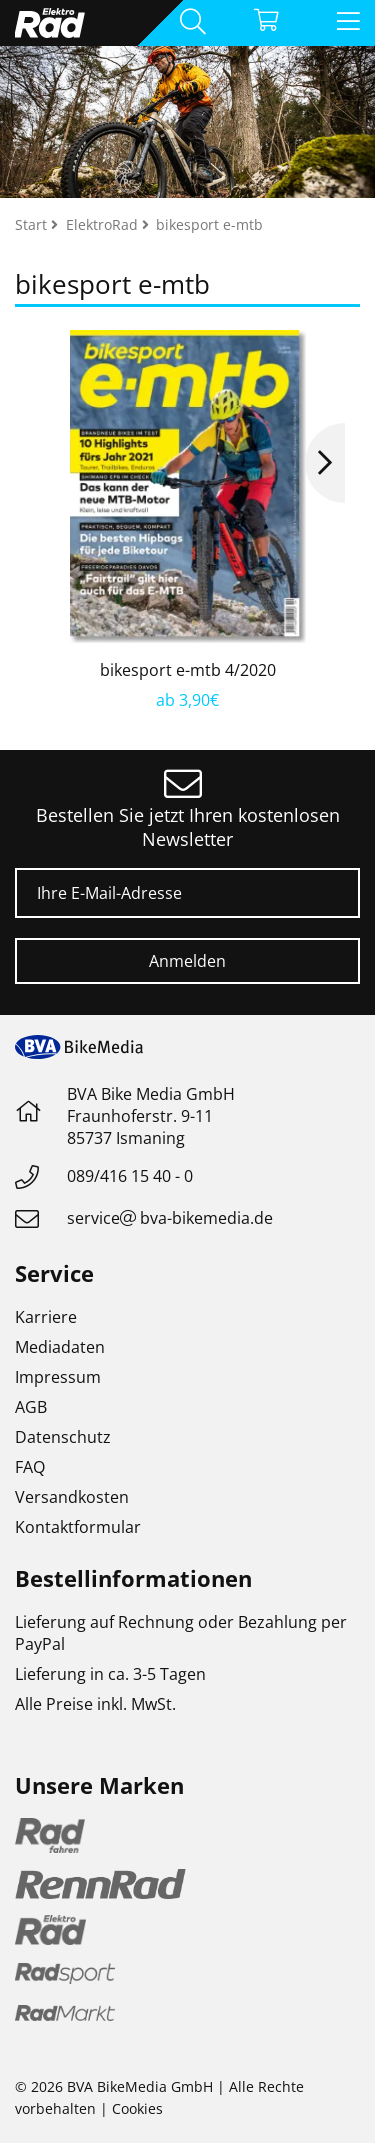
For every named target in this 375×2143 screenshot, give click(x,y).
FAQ (30, 1467)
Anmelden (187, 961)
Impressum (58, 1377)
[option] (187, 520)
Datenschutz (63, 1437)
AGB (31, 1407)
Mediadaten (60, 1347)
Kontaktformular (78, 1527)
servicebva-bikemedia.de (170, 1218)
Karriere (46, 1317)
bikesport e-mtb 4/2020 (188, 670)
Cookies (137, 2108)
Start (33, 224)
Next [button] (325, 463)
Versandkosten (72, 1497)
